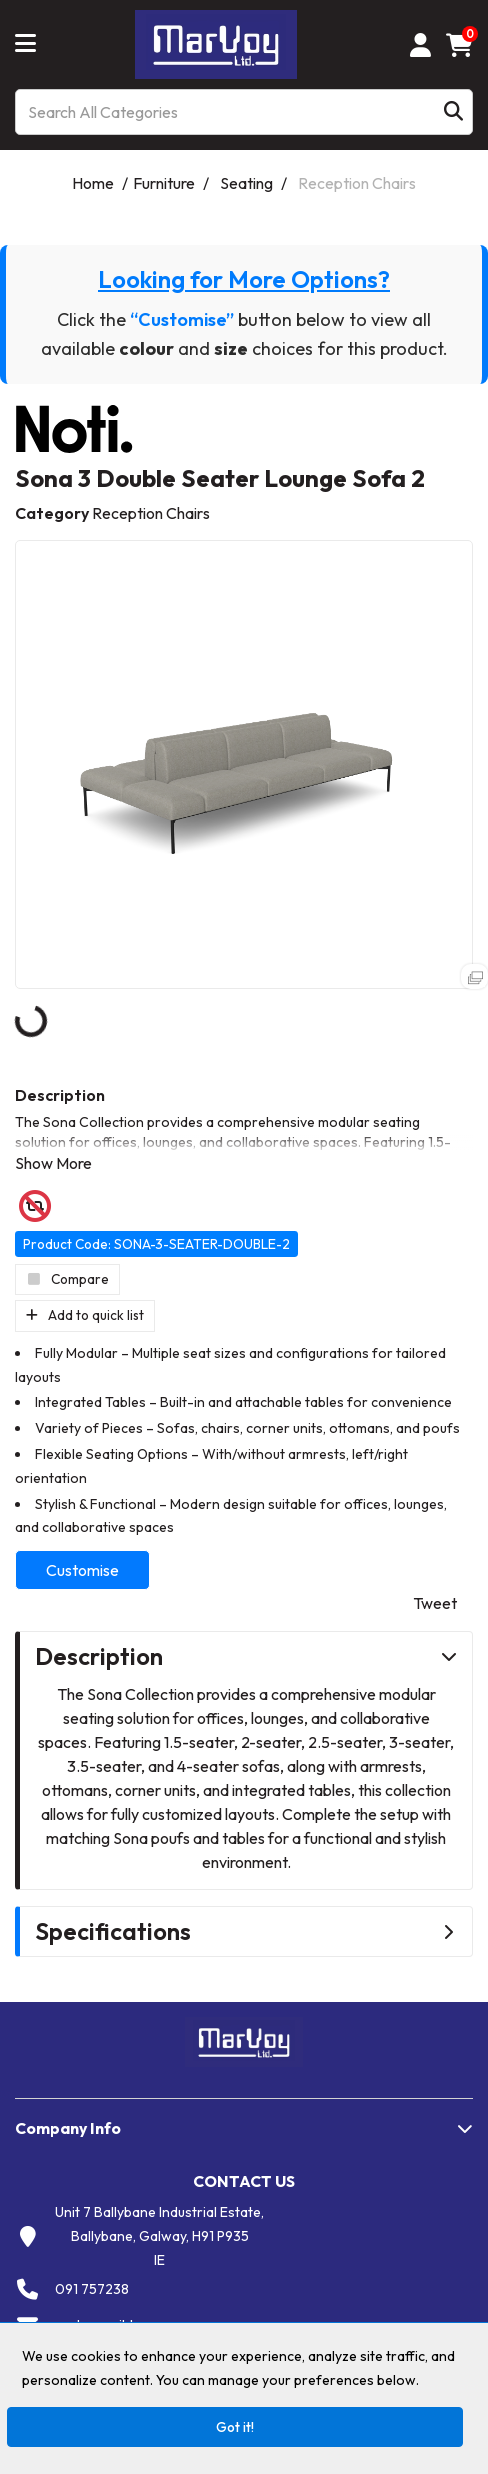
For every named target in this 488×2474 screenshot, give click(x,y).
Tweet (435, 1603)
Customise (82, 1570)
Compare (67, 1279)
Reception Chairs (357, 183)
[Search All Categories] (244, 112)
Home (93, 183)
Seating (246, 183)
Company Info (68, 2128)
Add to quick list (85, 1315)
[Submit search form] (453, 112)
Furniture (164, 183)
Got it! (235, 2427)
